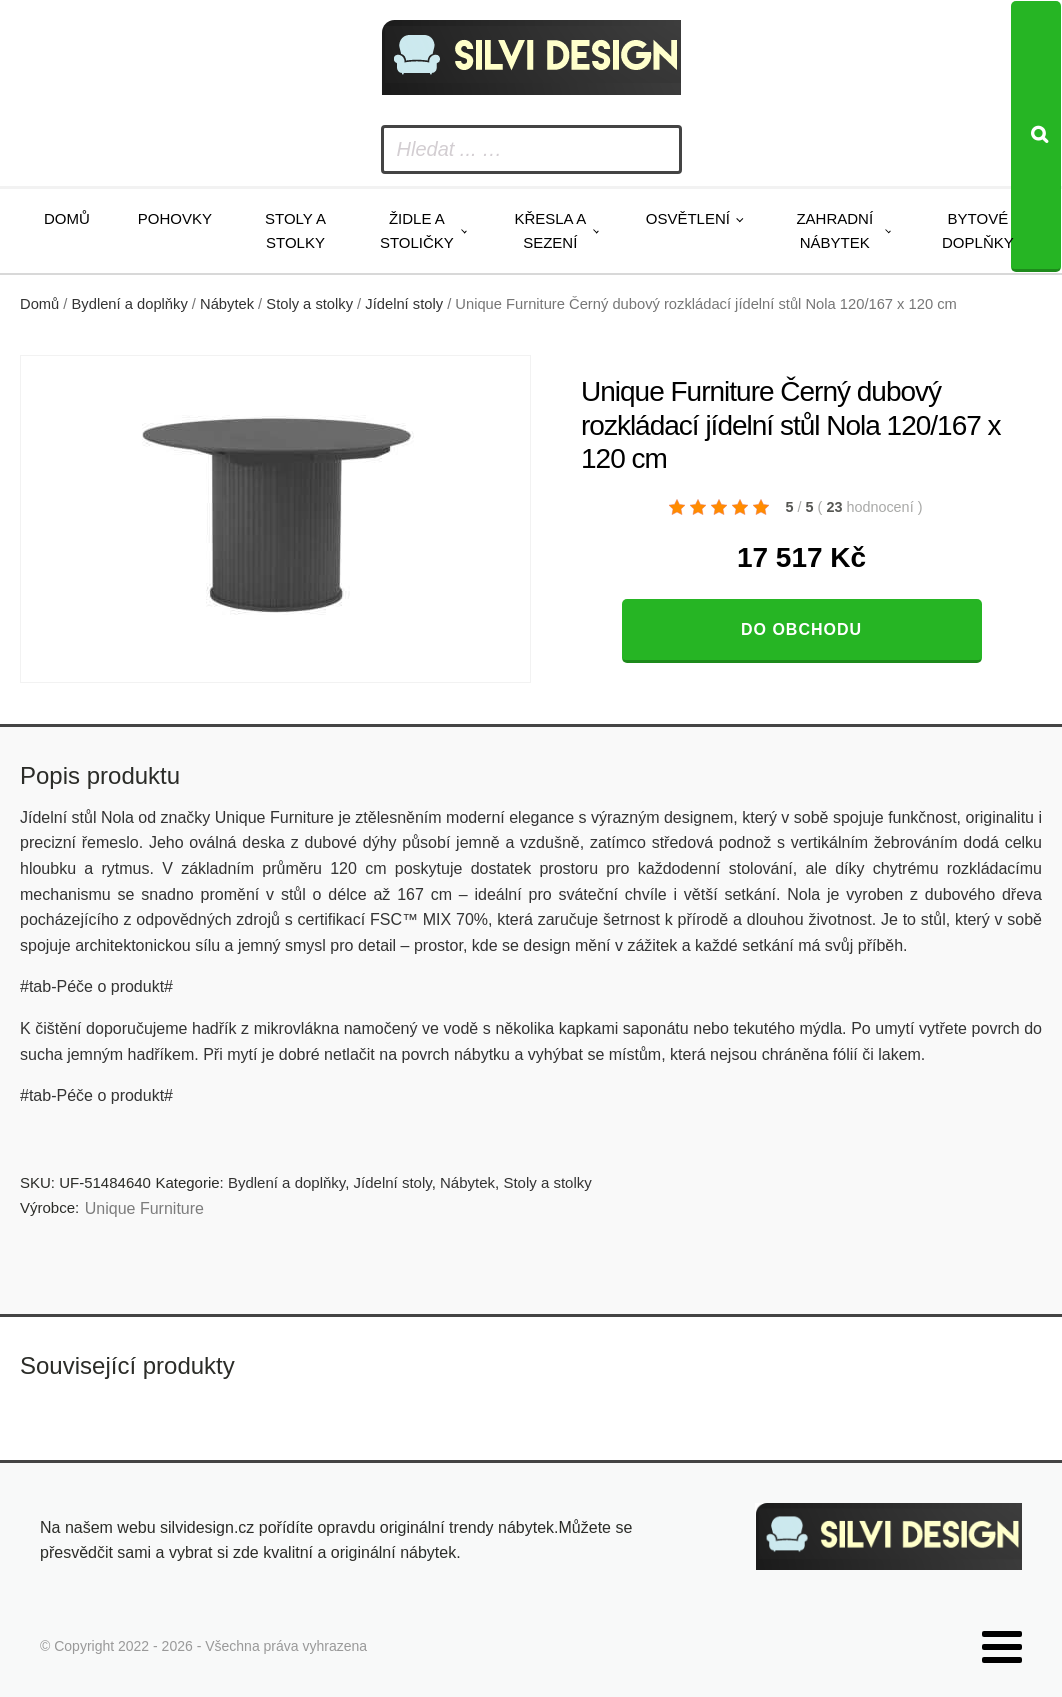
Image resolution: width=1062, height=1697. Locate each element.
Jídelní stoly (404, 304)
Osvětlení (688, 218)
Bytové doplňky (978, 230)
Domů (67, 218)
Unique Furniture (144, 1208)
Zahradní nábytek (834, 230)
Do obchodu (801, 629)
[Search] (1036, 136)
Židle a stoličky (417, 230)
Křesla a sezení (550, 230)
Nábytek (227, 304)
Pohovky (175, 218)
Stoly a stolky (295, 230)
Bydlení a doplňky (130, 304)
